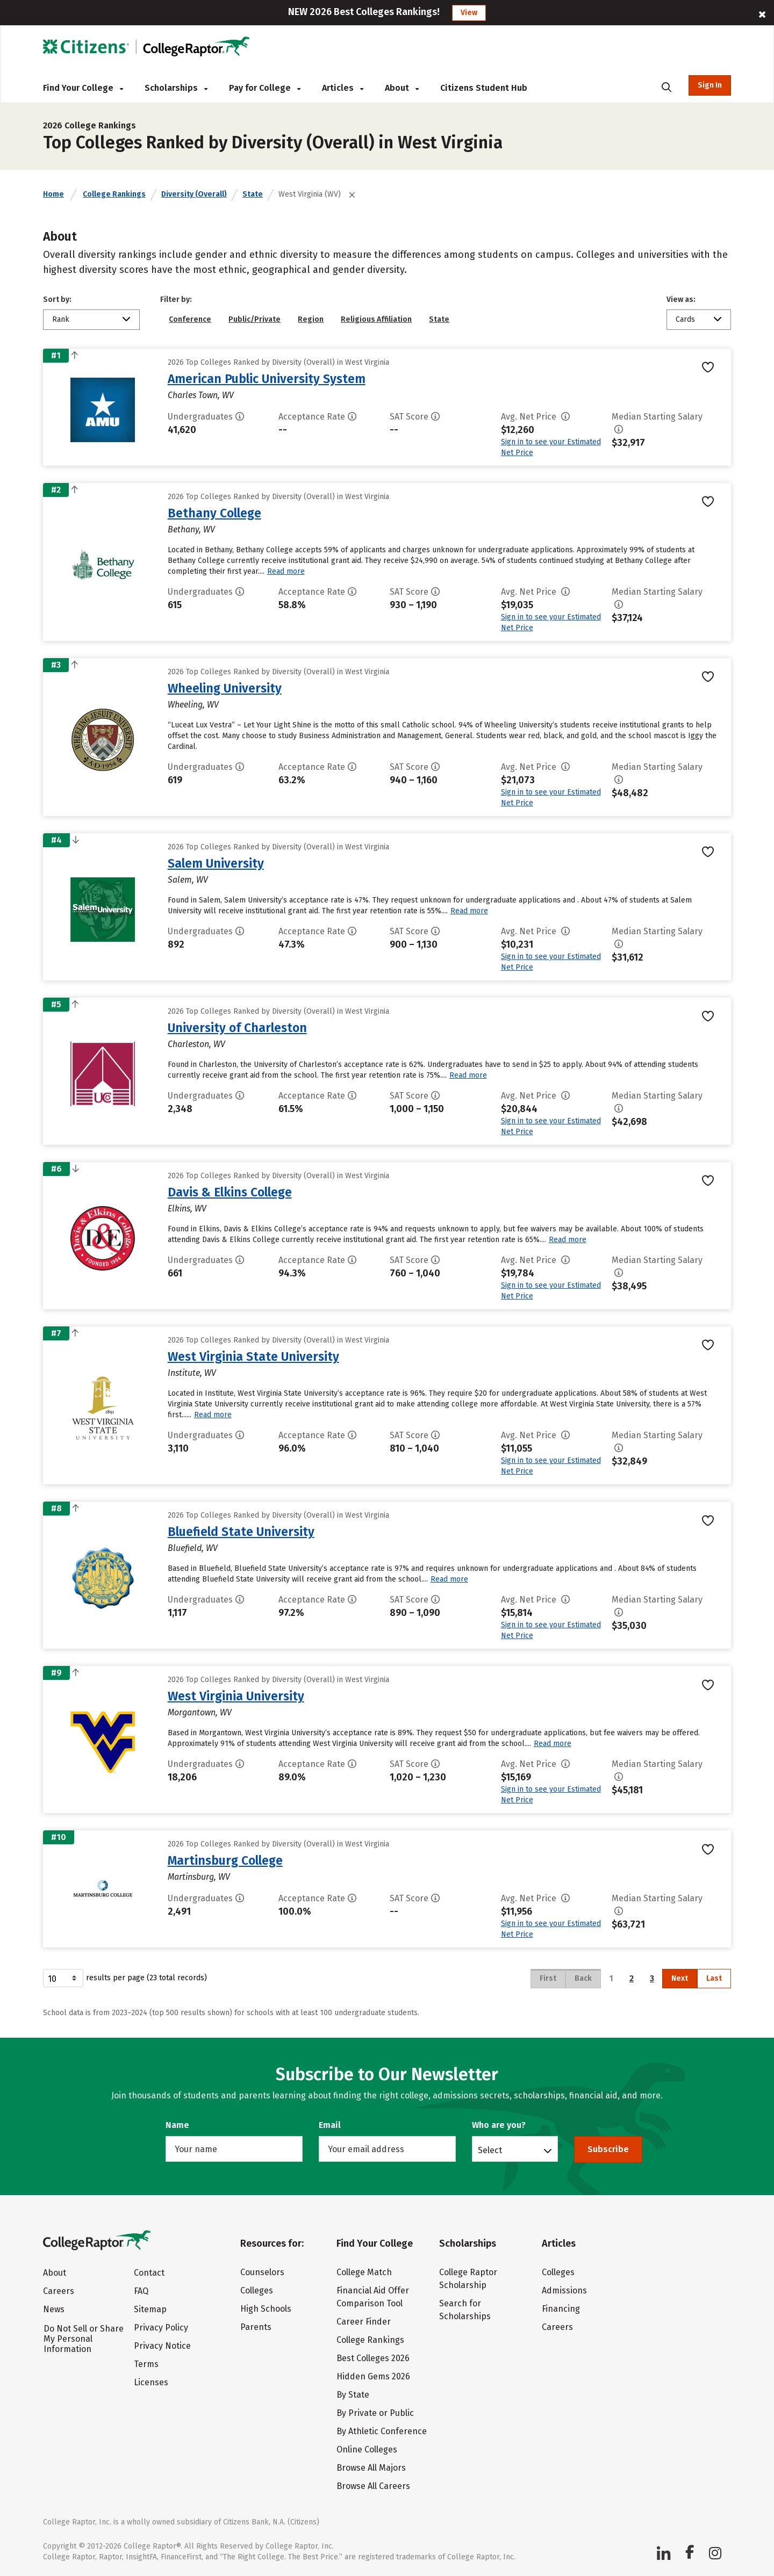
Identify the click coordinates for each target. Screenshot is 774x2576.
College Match (364, 2272)
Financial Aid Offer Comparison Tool (372, 2296)
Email (330, 2125)
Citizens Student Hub (483, 88)
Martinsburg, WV (199, 1877)
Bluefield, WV (193, 1548)
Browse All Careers (373, 2486)
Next (679, 1978)
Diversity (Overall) (194, 194)
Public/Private (254, 319)
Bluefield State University (241, 1531)
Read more (286, 571)
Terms (146, 2364)
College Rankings (114, 194)
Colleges (256, 2290)
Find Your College (83, 88)
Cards (685, 319)
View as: (681, 299)
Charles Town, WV (201, 395)
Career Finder (363, 2322)
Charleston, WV (196, 1044)
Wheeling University (225, 688)
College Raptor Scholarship (468, 2278)
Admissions (564, 2290)
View (469, 12)
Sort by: (57, 299)
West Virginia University (236, 1696)
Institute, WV (192, 1373)
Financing (561, 2309)
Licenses (151, 2382)
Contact (149, 2273)
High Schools (265, 2309)
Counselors (262, 2272)
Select (490, 2150)
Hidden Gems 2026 (373, 2376)
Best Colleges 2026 (373, 2358)
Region (311, 319)
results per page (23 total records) (125, 1978)
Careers (58, 2291)
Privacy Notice (162, 2346)
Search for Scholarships (465, 2309)
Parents (255, 2327)
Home (53, 194)
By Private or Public (375, 2413)
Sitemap (150, 2309)
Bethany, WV (191, 529)
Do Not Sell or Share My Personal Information (84, 2339)
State (252, 194)
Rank (60, 319)
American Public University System (267, 378)
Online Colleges (366, 2449)
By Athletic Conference (381, 2431)
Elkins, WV (187, 1208)
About (402, 88)
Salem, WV (188, 880)
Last (714, 1978)
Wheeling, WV (193, 704)
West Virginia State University (253, 1356)
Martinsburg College (225, 1860)
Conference (190, 319)
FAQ (141, 2291)
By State (352, 2395)
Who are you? (499, 2125)
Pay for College (264, 88)
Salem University (216, 863)
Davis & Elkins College (230, 1192)
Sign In (710, 85)
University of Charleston (237, 1027)
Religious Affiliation (376, 319)
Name (177, 2125)
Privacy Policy (161, 2327)
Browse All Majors (371, 2468)
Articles (342, 88)
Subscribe (608, 2149)
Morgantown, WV (200, 1712)
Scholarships (176, 88)
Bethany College (214, 513)
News (53, 2309)
